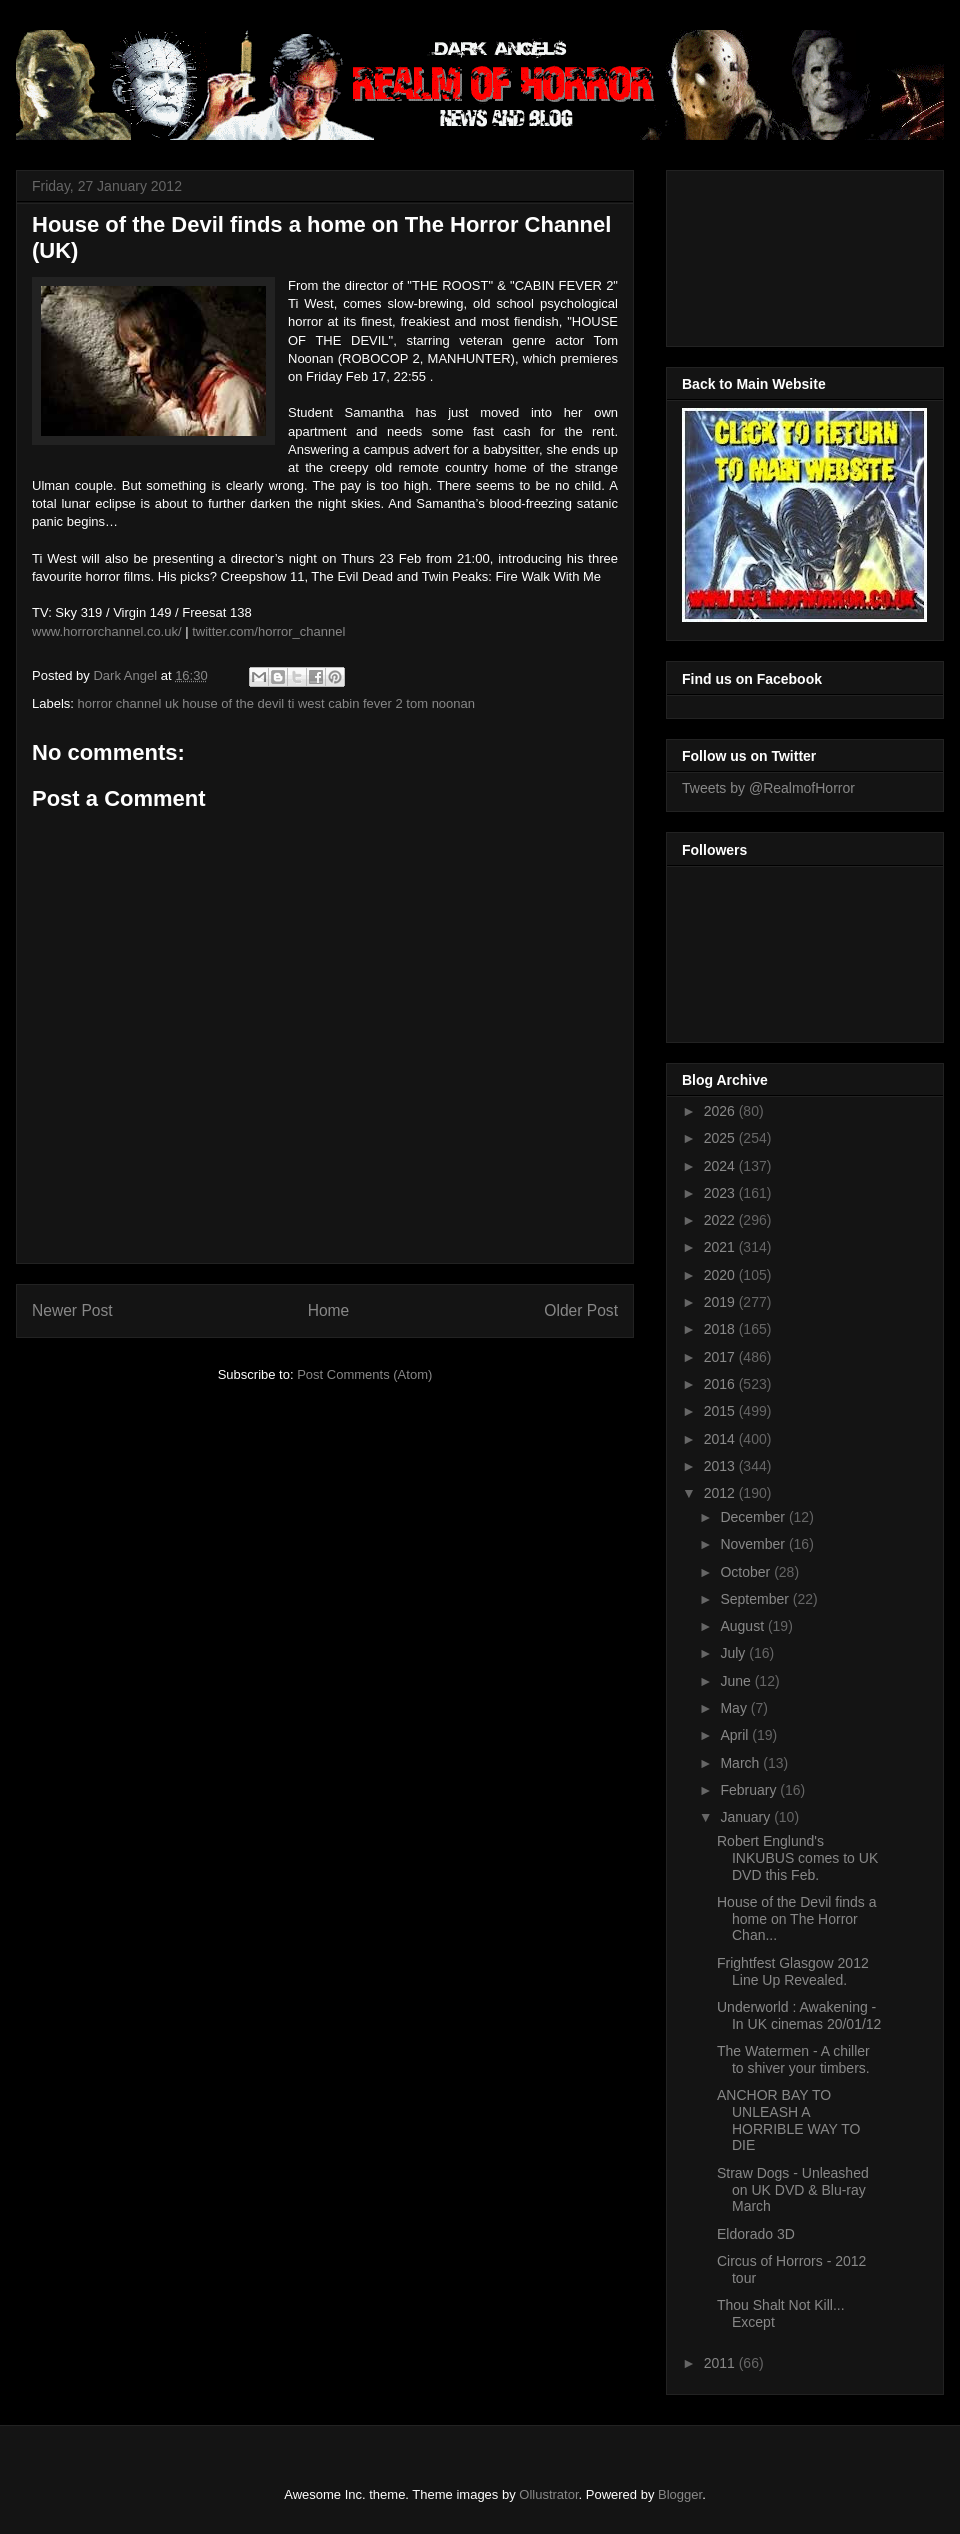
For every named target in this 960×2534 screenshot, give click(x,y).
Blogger (680, 2494)
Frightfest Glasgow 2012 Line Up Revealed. (793, 1971)
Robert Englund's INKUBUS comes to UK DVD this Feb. (797, 1858)
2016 (721, 1384)
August (743, 1626)
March (741, 1763)
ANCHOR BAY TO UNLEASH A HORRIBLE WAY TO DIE (788, 2120)
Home (329, 1310)
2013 (721, 1466)
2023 (721, 1193)
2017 (721, 1357)
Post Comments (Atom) (364, 1374)
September (756, 1599)
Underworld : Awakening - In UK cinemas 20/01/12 (799, 2015)
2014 (721, 1439)
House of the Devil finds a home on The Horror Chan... (797, 1919)
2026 (721, 1111)
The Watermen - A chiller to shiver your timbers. (793, 2059)
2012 (721, 1493)
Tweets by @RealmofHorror (768, 788)
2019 (721, 1302)
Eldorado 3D (756, 2234)
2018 (721, 1329)
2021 (721, 1247)
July (734, 1653)
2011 (721, 2363)
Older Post (581, 1310)
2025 (721, 1138)
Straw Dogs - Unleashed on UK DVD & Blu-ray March (793, 2190)
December (754, 1517)
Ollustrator (548, 2494)
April (736, 1735)
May (735, 1708)
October (747, 1572)
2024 (721, 1166)
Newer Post (72, 1310)
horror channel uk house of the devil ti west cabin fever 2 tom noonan (276, 703)
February (750, 1790)
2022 (721, 1220)
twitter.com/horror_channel (268, 631)
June (737, 1681)
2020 (721, 1275)
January (747, 1817)
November (754, 1544)
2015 (721, 1411)
